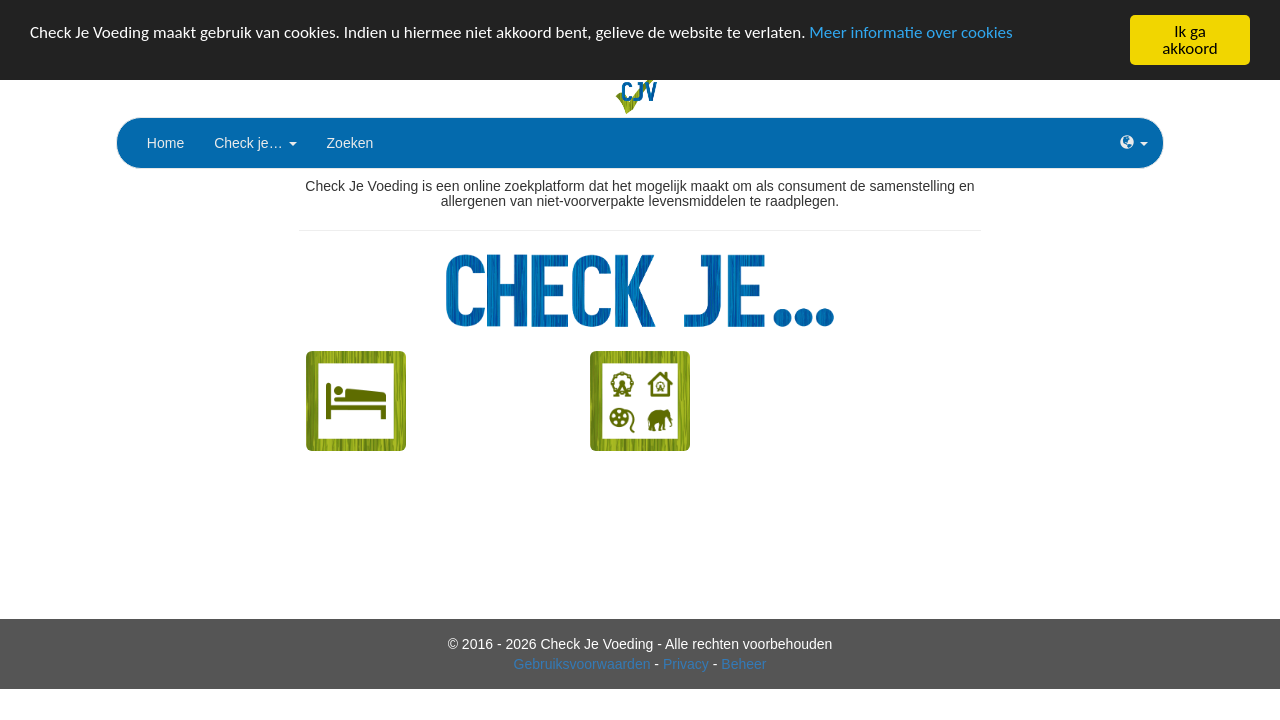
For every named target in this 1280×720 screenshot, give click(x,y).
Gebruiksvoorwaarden (582, 664)
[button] (1134, 143)
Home (165, 143)
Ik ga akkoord (1190, 40)
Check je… (255, 143)
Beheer (743, 664)
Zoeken (350, 143)
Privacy (686, 664)
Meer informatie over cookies (910, 31)
